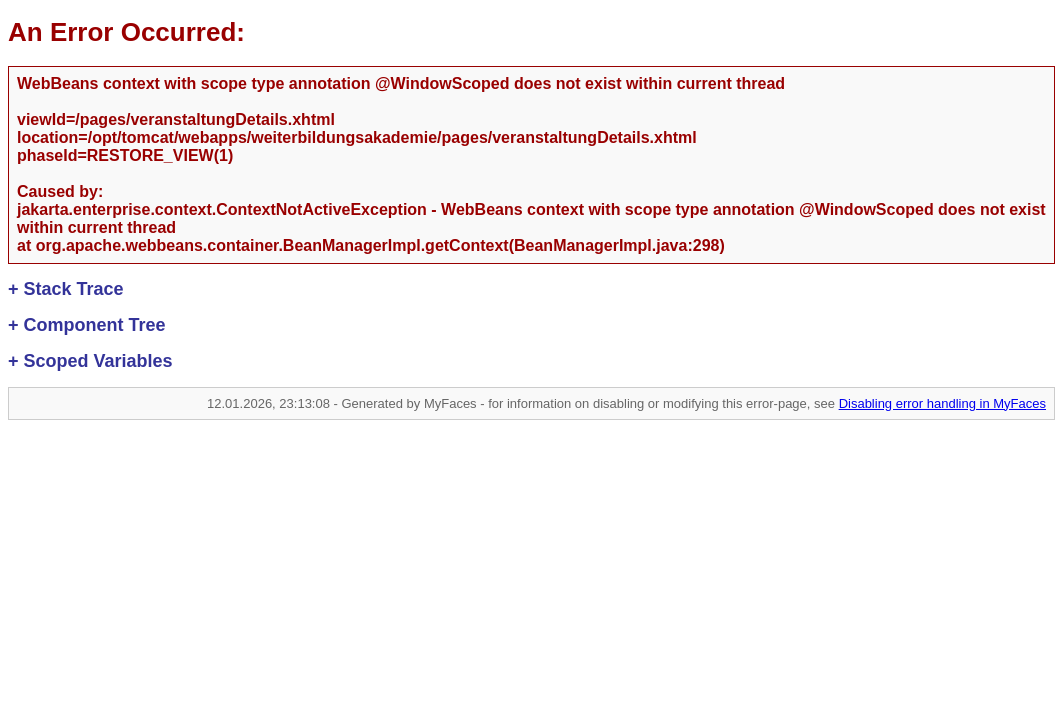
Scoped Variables (90, 361)
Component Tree (87, 325)
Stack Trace (66, 289)
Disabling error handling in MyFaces (942, 403)
